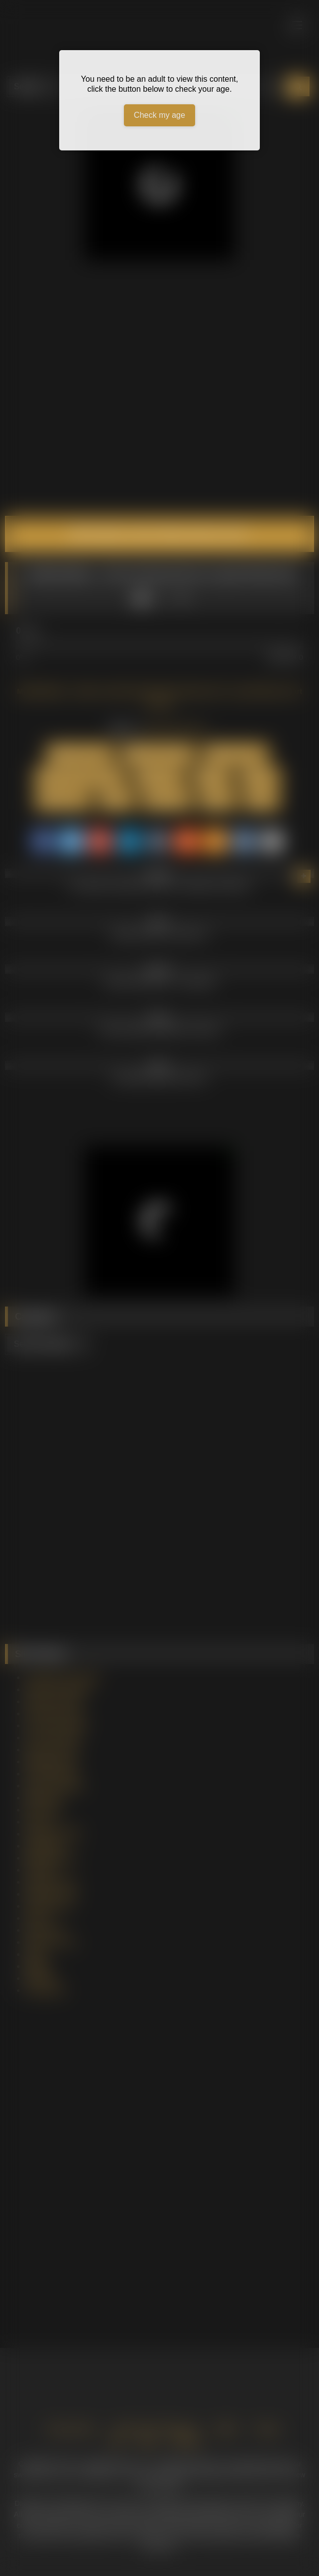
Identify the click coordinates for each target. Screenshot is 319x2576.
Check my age (159, 115)
